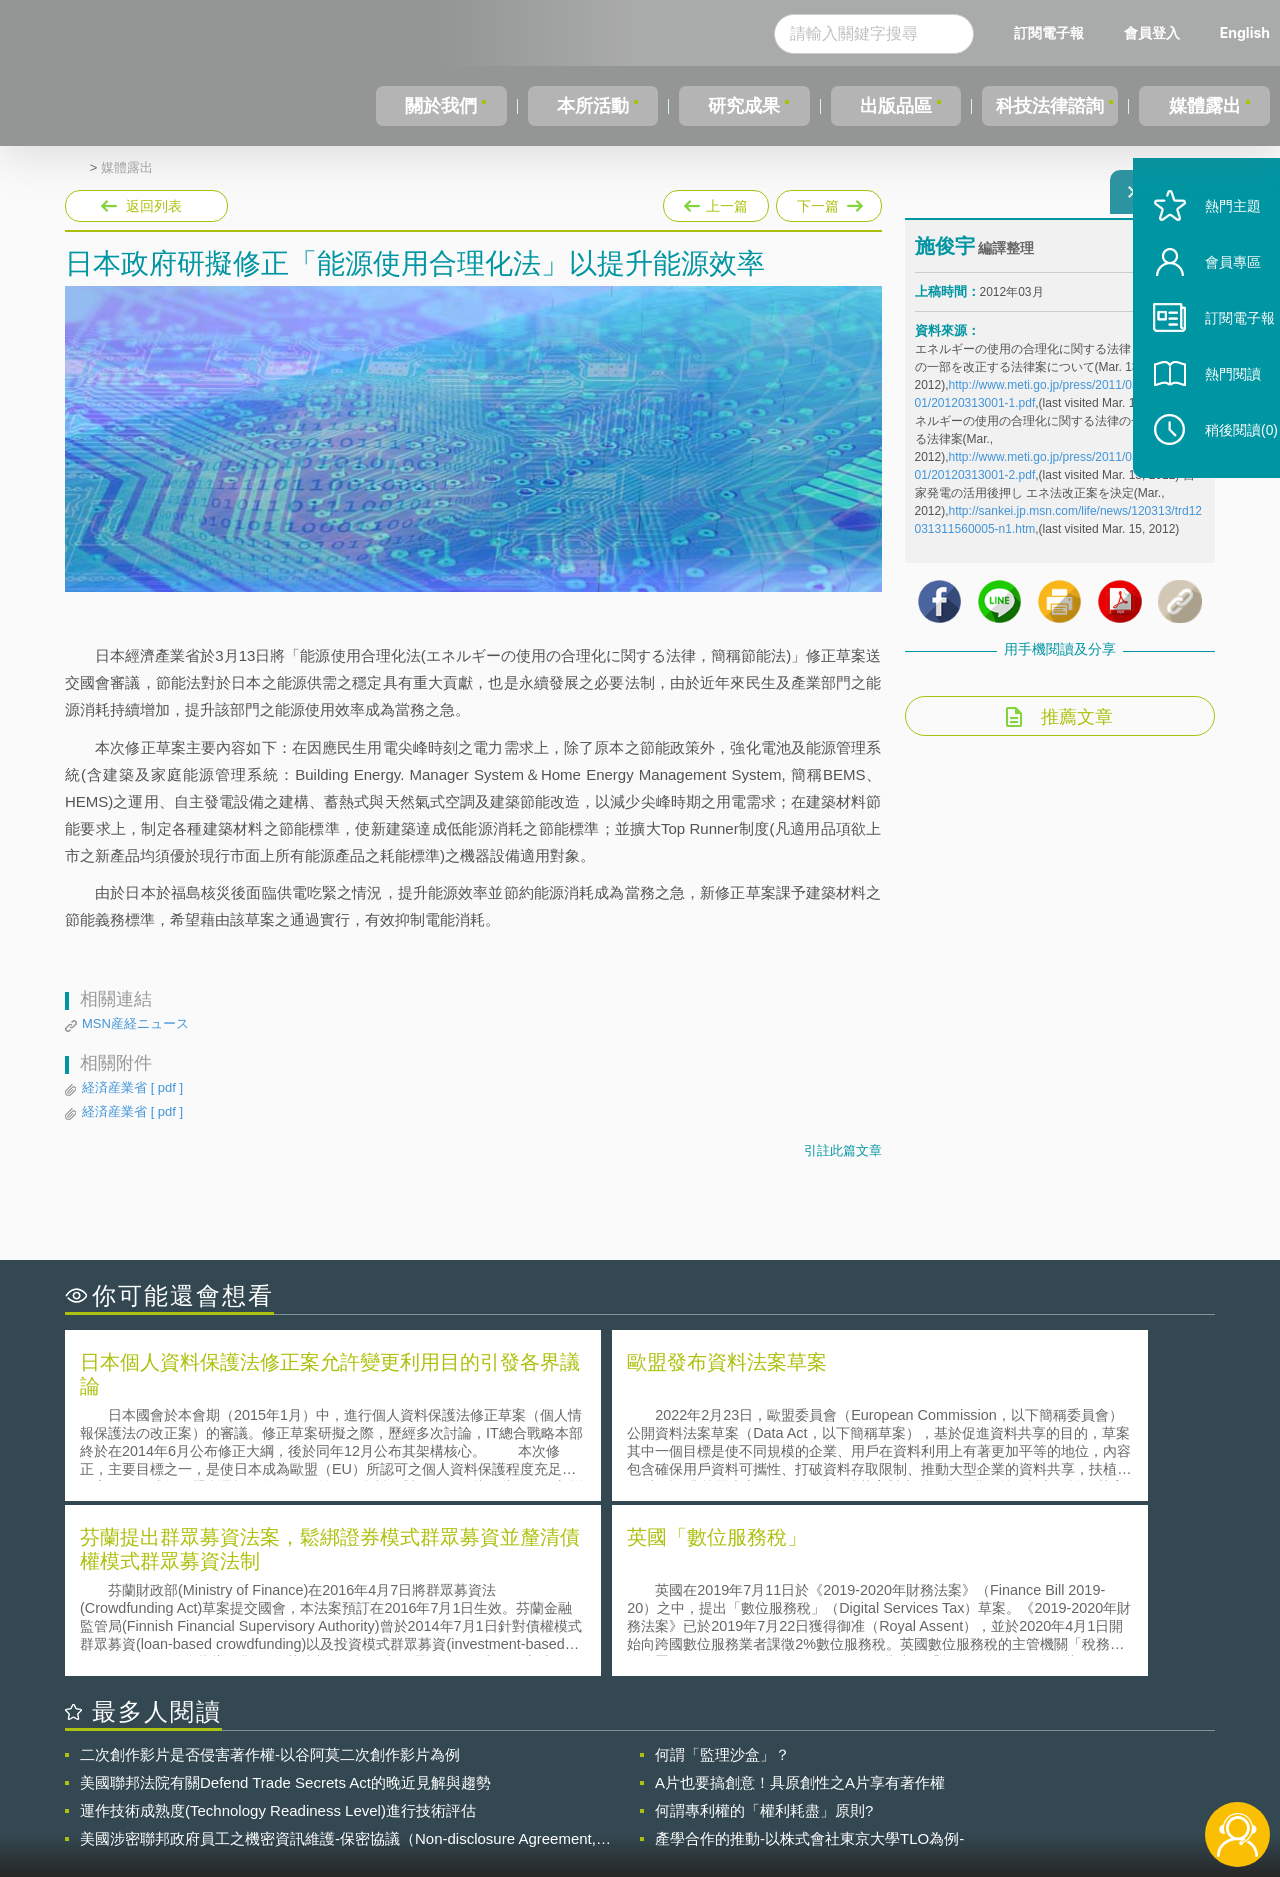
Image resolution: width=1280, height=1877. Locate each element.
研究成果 (739, 106)
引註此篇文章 (843, 1150)
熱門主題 (1212, 252)
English (1245, 32)
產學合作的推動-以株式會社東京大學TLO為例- (809, 1658)
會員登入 (1152, 32)
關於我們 (440, 106)
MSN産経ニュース (135, 1023)
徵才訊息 (769, 1767)
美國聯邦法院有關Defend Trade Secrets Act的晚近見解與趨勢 (285, 1602)
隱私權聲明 (653, 1767)
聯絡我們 (646, 1795)
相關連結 (1042, 1767)
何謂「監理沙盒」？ (722, 1574)
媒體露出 (1206, 106)
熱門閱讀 (1212, 420)
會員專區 (1212, 308)
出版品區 (888, 106)
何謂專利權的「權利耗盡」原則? (764, 1630)
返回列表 (154, 206)
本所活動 (589, 106)
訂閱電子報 (1049, 32)
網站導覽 (769, 1795)
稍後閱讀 (1221, 476)
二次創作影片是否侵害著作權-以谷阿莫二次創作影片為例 (270, 1574)
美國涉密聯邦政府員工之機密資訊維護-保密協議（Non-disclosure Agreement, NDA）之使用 (338, 1659)
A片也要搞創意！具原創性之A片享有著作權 (800, 1602)
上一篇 (716, 202)
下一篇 (827, 202)
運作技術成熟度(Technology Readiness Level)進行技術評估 (278, 1630)
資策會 (926, 1767)
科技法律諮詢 (1047, 106)
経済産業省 (132, 1088)
